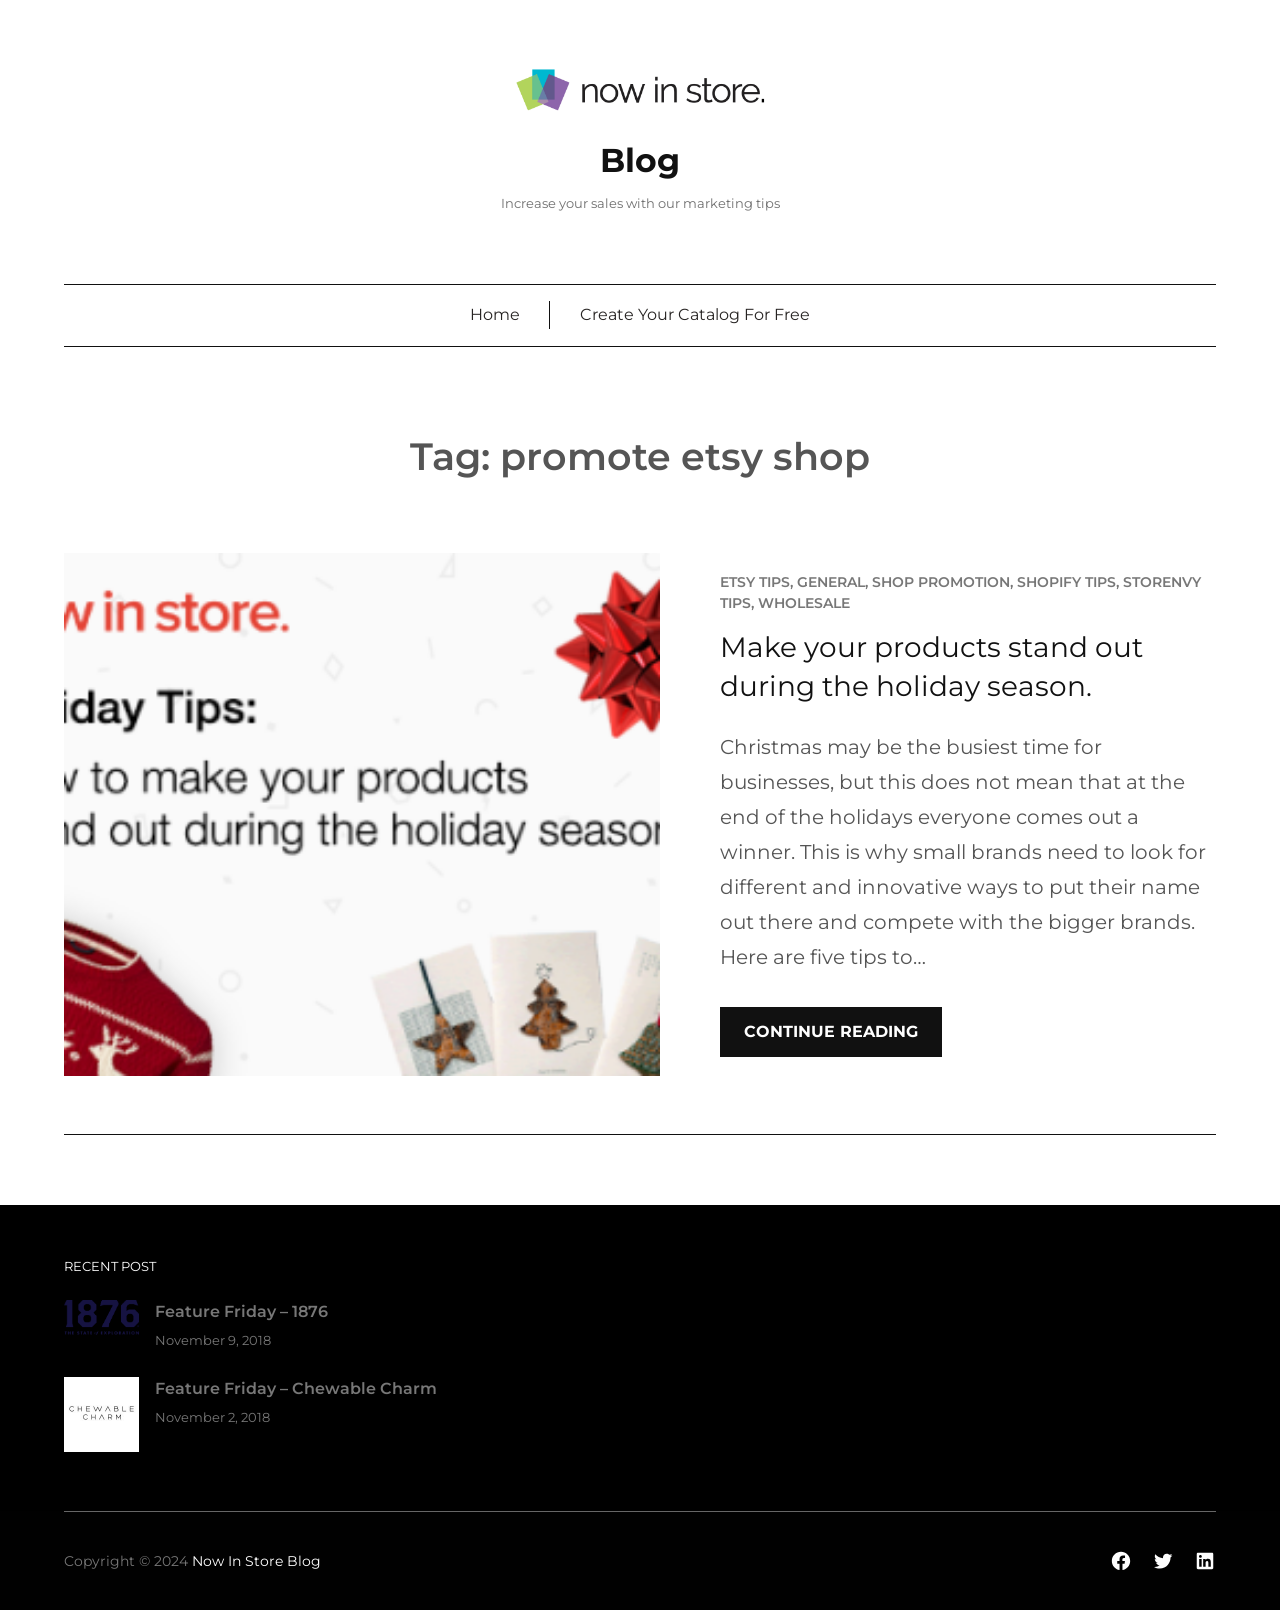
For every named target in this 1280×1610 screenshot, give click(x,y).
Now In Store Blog (256, 1561)
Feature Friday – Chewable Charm (296, 1388)
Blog (640, 160)
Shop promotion (941, 582)
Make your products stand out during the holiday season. (931, 666)
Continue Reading (831, 1031)
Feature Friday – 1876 (241, 1311)
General (831, 582)
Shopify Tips (1066, 582)
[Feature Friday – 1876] (101, 1321)
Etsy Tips (755, 582)
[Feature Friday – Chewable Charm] (101, 1418)
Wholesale (804, 603)
